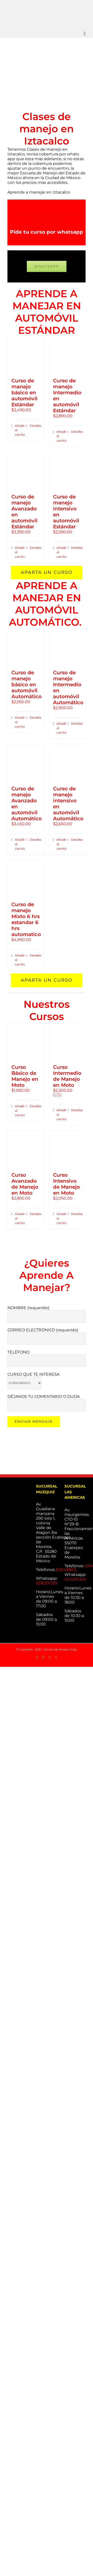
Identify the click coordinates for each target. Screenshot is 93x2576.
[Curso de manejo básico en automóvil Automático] (26, 646)
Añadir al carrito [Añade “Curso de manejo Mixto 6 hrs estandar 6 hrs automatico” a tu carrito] (20, 959)
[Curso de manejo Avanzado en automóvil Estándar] (26, 470)
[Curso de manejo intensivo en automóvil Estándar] (67, 470)
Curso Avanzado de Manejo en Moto (24, 1184)
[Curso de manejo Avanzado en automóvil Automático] (26, 762)
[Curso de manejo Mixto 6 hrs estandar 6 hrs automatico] (26, 878)
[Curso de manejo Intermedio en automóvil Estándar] (67, 355)
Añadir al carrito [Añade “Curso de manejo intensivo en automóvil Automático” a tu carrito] (61, 844)
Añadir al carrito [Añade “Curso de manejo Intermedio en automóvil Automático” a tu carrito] (61, 728)
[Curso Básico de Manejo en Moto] (26, 1041)
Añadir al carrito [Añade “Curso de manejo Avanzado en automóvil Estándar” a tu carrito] (20, 552)
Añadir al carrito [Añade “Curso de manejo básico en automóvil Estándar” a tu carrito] (20, 430)
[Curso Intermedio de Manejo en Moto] (67, 1041)
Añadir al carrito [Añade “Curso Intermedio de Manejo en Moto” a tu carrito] (61, 1114)
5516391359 (47, 1583)
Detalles (35, 425)
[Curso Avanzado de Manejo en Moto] (26, 1149)
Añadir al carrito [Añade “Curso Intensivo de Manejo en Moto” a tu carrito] (61, 1218)
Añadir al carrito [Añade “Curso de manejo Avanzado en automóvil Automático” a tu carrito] (20, 844)
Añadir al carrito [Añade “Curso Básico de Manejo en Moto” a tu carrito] (20, 1110)
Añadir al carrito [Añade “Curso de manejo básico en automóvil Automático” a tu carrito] (20, 722)
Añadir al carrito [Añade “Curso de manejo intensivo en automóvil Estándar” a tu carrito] (61, 552)
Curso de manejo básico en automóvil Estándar (24, 392)
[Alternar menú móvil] (85, 33)
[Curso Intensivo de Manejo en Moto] (67, 1149)
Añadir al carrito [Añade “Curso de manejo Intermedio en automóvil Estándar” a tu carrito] (61, 436)
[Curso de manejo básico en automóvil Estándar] (26, 355)
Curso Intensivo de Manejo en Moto (66, 1184)
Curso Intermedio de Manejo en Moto (67, 1076)
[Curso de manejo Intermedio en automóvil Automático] (67, 646)
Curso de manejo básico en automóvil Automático (26, 684)
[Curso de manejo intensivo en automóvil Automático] (67, 762)
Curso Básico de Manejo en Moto (24, 1076)
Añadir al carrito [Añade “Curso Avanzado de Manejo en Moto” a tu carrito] (20, 1218)
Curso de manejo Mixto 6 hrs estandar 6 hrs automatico (26, 919)
